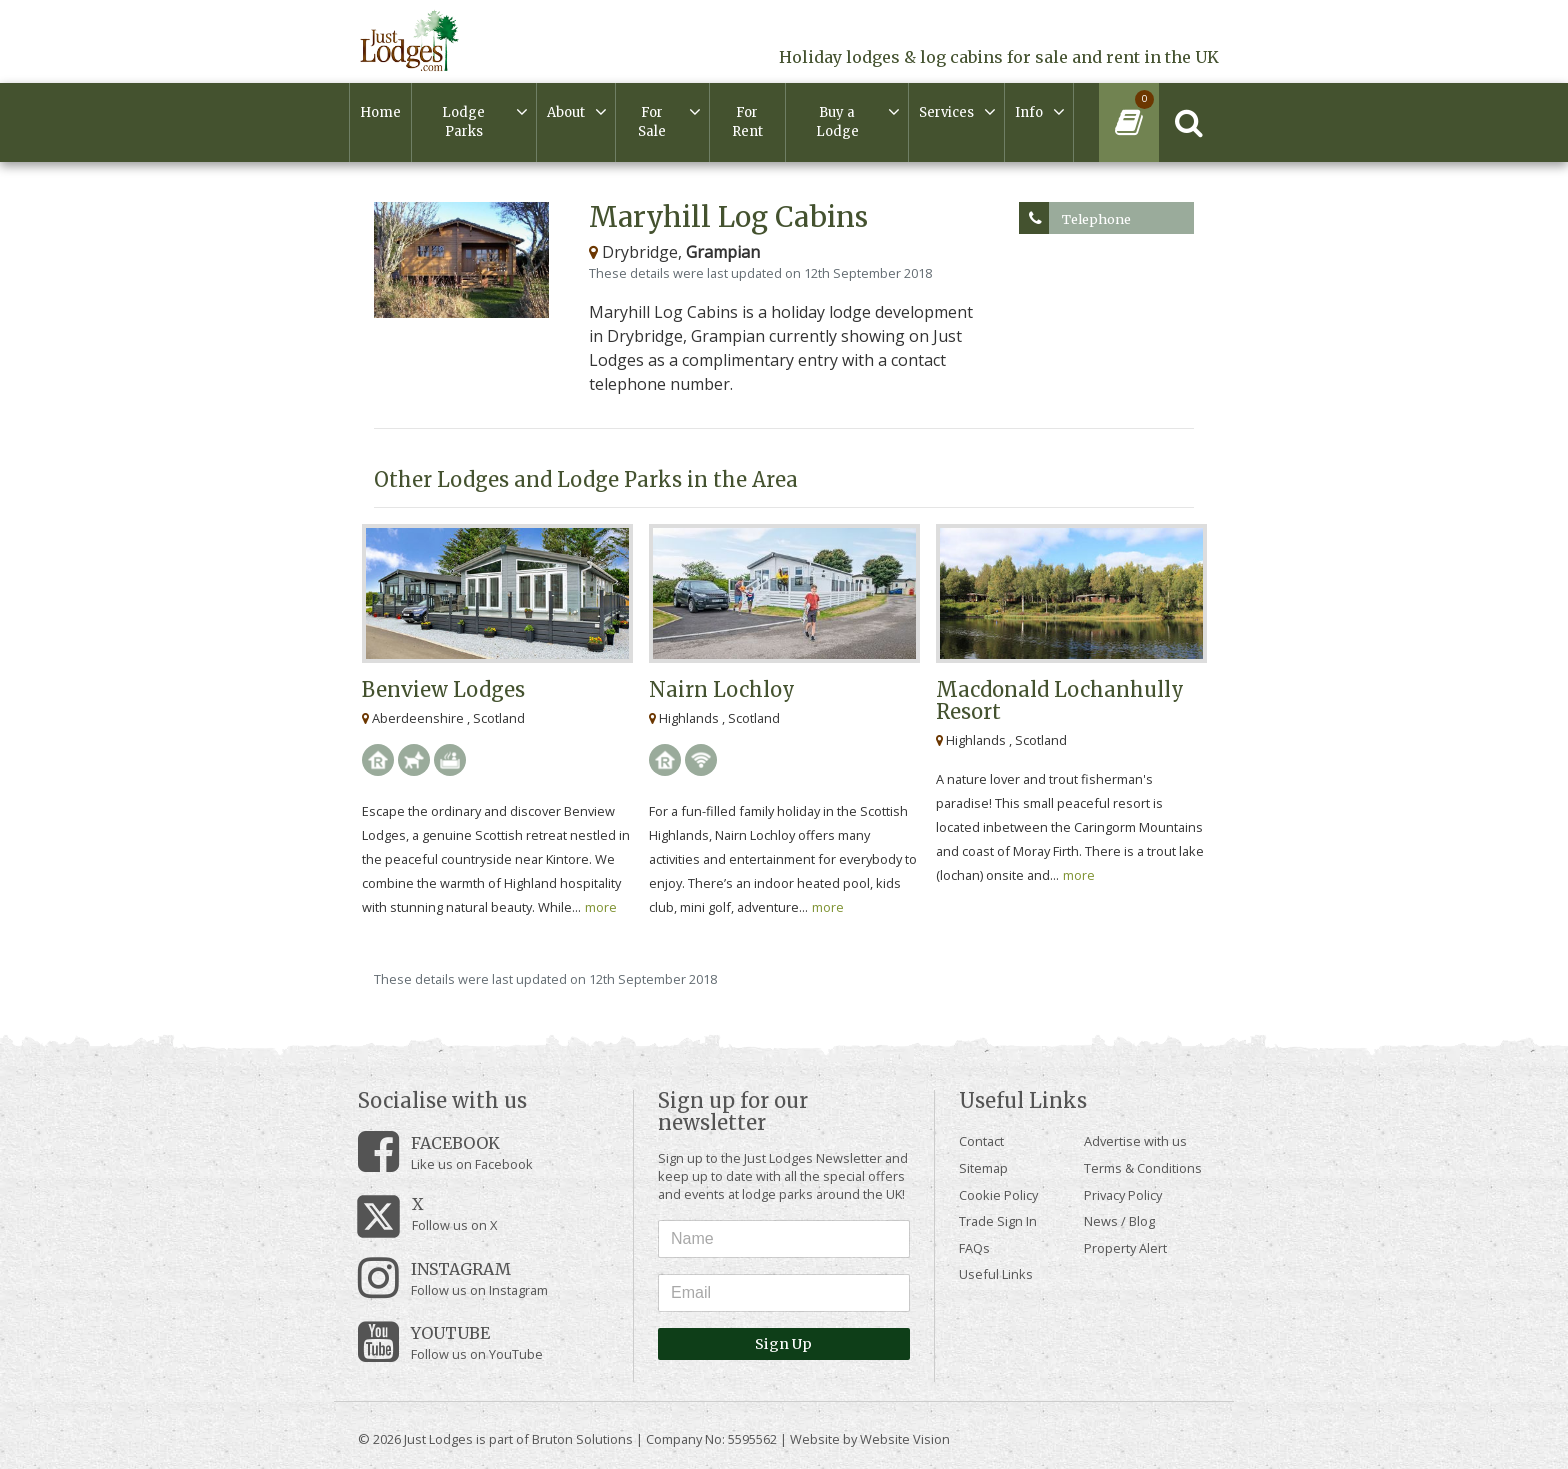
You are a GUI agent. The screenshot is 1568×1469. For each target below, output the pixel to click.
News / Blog (1119, 1221)
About (566, 112)
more (601, 907)
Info (1029, 112)
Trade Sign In (998, 1221)
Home (380, 112)
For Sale (652, 122)
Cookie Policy (998, 1195)
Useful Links (996, 1274)
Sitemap (983, 1168)
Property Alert (1125, 1248)
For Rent (747, 122)
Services (946, 112)
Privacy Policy (1123, 1195)
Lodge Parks (463, 122)
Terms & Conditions (1143, 1168)
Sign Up (783, 1344)
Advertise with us (1135, 1141)
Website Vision (905, 1439)
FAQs (974, 1248)
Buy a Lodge (837, 122)
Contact (981, 1141)
